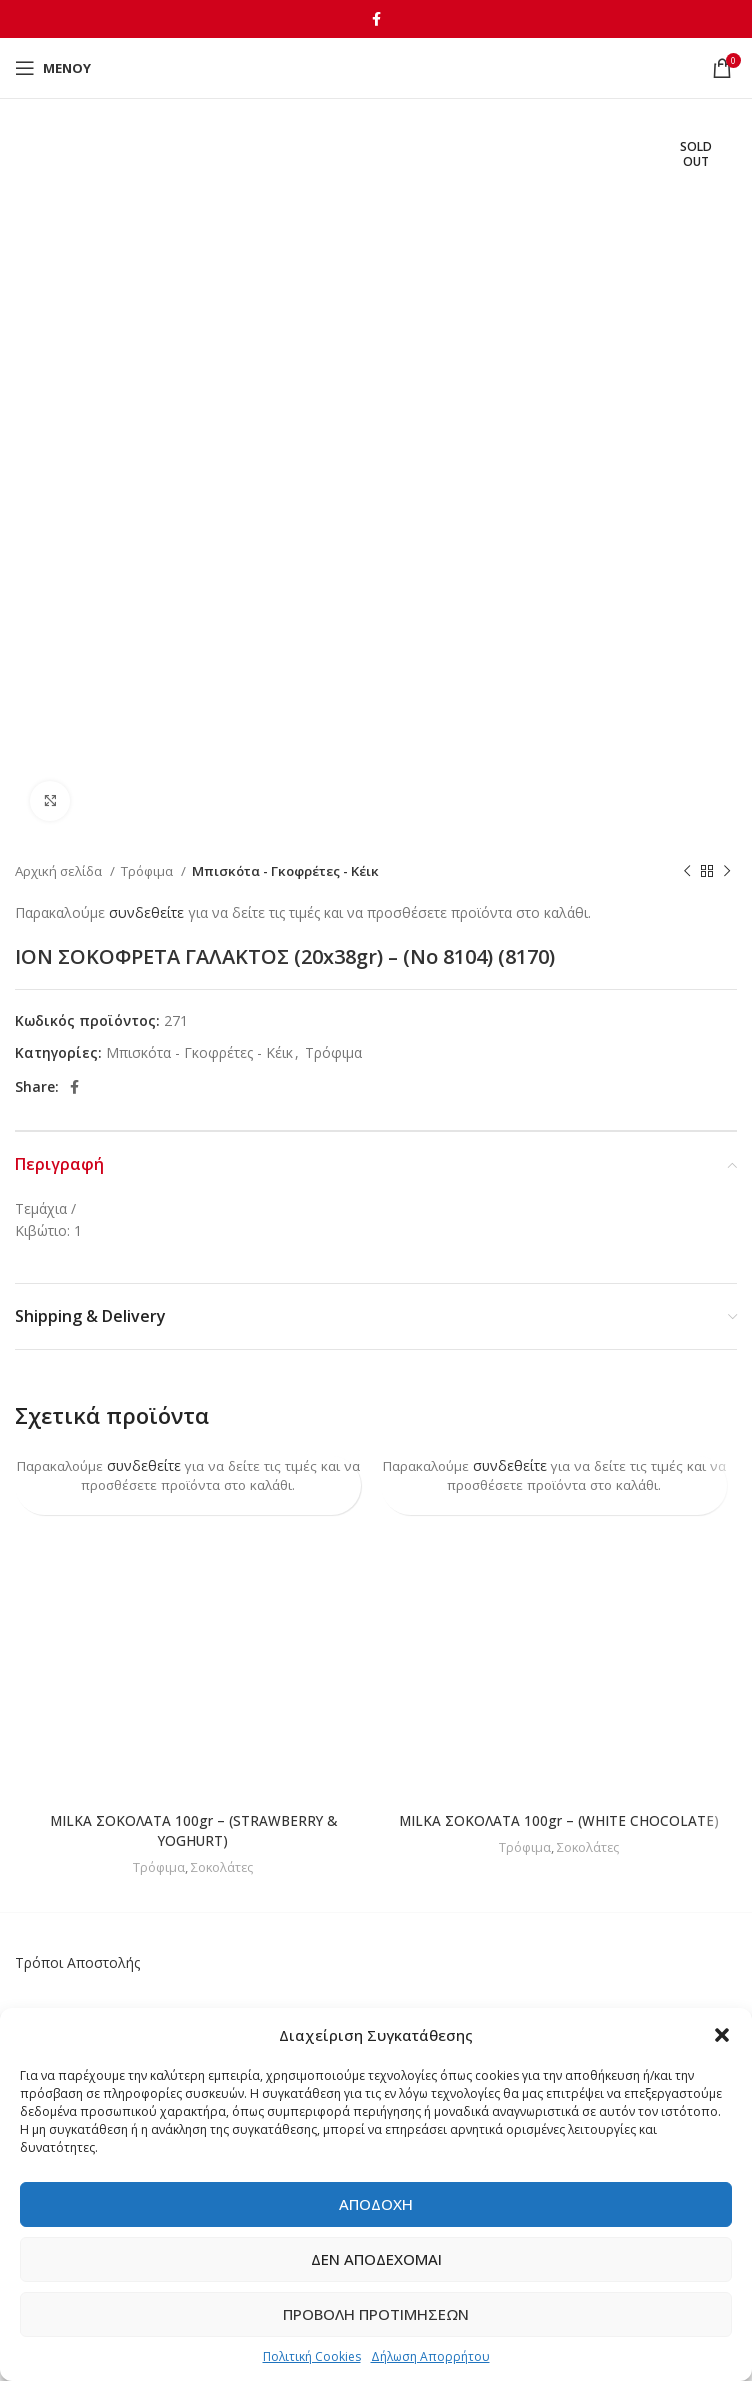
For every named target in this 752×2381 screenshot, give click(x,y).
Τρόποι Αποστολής (77, 1962)
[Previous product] (687, 872)
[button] (722, 2035)
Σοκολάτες (222, 1866)
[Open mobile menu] (53, 68)
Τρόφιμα (148, 871)
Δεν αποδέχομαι (376, 2259)
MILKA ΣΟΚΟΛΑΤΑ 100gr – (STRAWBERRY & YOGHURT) (193, 1830)
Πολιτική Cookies (312, 2356)
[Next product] (727, 872)
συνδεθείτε (146, 912)
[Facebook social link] (376, 19)
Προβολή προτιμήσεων (376, 2314)
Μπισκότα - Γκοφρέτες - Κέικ (285, 871)
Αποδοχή (376, 2204)
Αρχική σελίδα (60, 871)
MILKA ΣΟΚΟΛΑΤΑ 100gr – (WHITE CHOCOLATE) (559, 1820)
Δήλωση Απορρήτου (430, 2356)
